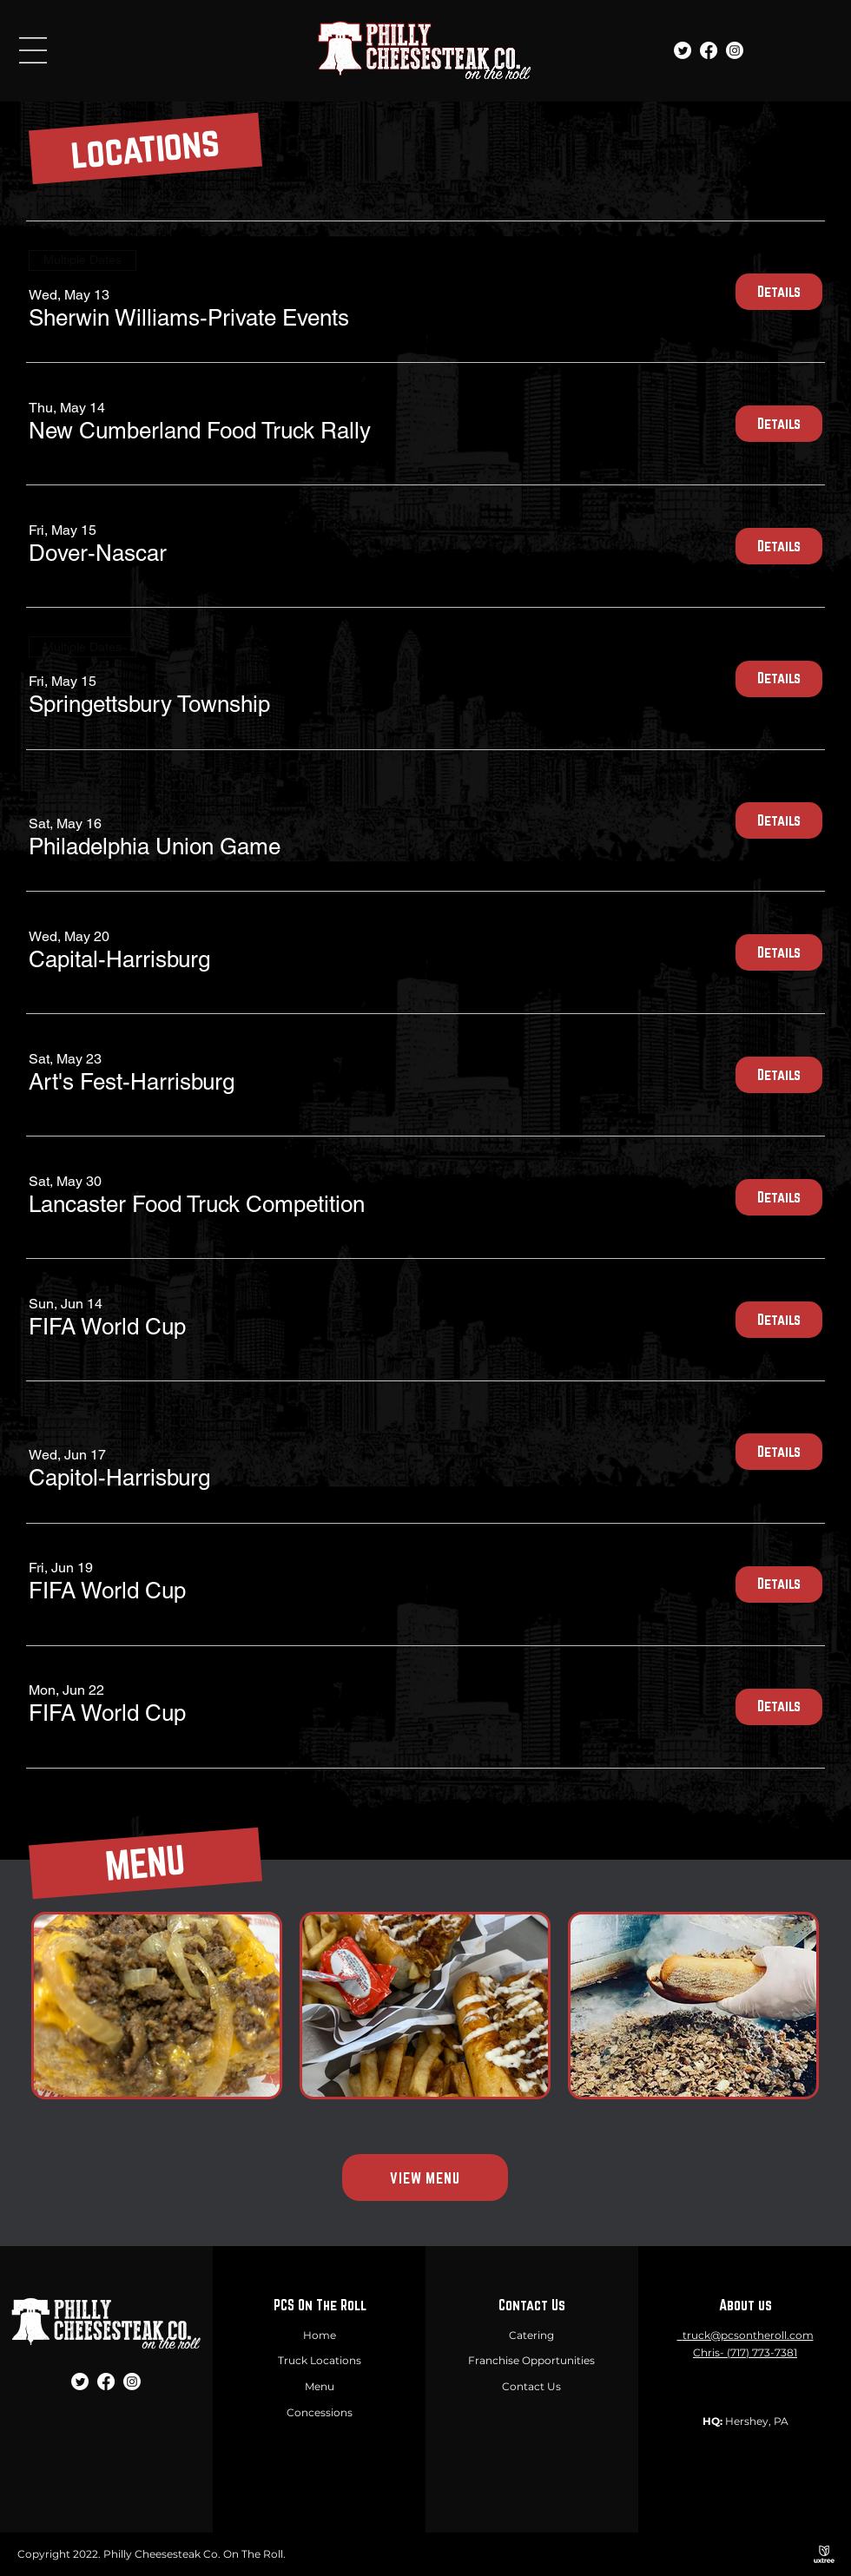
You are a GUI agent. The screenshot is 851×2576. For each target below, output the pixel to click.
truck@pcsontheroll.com (748, 2335)
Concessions (320, 2412)
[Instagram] (734, 50)
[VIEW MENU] (425, 2177)
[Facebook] (708, 50)
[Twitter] (682, 50)
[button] (33, 50)
